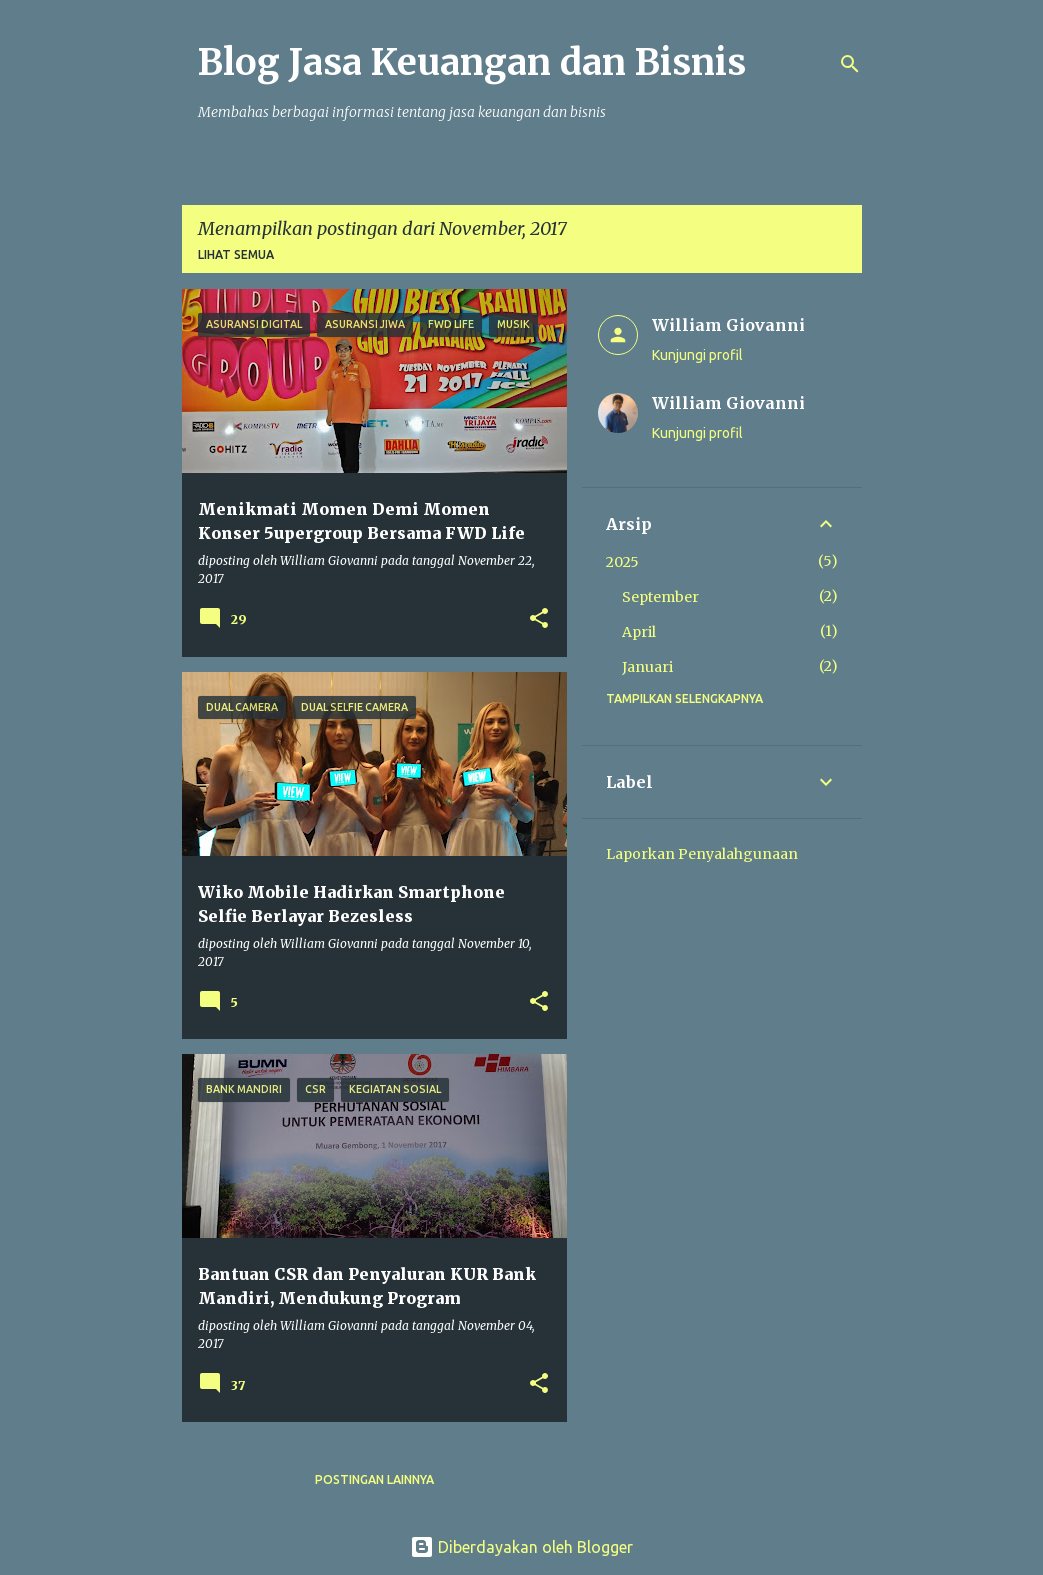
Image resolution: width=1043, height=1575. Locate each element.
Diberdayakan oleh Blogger (521, 1547)
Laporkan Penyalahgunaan (702, 854)
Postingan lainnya (374, 1479)
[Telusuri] (850, 64)
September (660, 597)
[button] (539, 619)
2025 (622, 562)
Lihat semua (236, 254)
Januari (647, 667)
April (639, 632)
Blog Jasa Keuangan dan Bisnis (472, 62)
